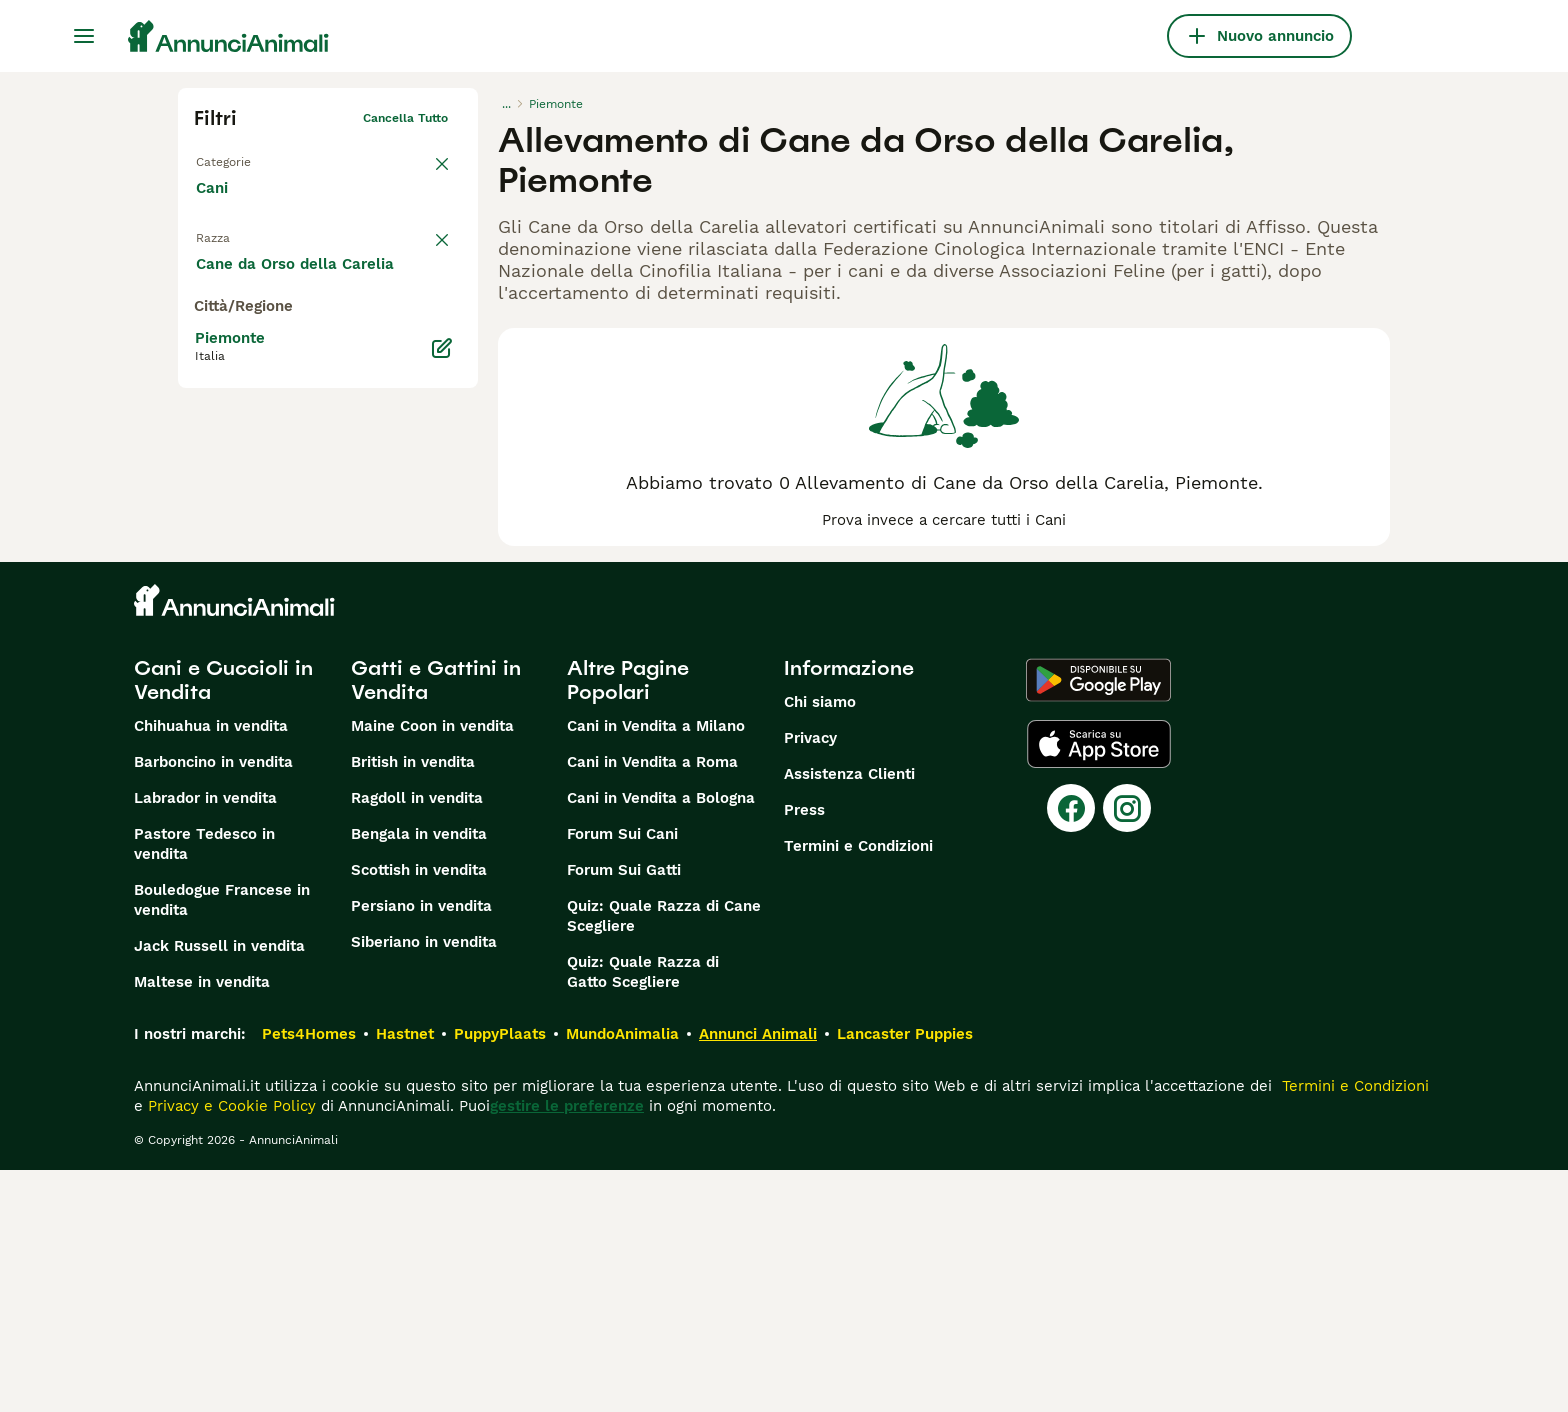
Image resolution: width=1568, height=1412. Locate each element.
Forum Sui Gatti (624, 1112)
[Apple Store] (1099, 986)
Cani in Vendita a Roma (652, 1004)
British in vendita (413, 1004)
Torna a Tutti (233, 158)
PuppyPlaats (500, 1276)
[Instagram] (1127, 1050)
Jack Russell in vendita (219, 1188)
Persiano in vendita (421, 1148)
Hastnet (405, 1276)
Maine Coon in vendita (432, 968)
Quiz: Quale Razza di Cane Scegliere (664, 1158)
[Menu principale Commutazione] (84, 36)
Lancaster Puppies (905, 1276)
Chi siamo (820, 944)
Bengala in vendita (419, 1076)
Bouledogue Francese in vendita (222, 1142)
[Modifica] (442, 748)
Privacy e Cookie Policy (229, 1348)
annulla (426, 246)
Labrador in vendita (205, 1040)
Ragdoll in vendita (417, 1040)
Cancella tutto (405, 118)
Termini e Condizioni (858, 1088)
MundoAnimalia (622, 1276)
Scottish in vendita (419, 1112)
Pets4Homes (309, 1276)
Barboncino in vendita (213, 1004)
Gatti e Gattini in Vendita (436, 922)
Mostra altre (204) (279, 662)
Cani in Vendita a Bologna (661, 1040)
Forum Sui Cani (622, 1076)
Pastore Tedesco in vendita (204, 1086)
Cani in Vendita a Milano (656, 968)
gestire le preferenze (567, 1348)
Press (804, 1052)
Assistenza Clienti (849, 1016)
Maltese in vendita (202, 1224)
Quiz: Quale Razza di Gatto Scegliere (643, 1214)
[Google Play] (1098, 922)
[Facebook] (1071, 1050)
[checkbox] (206, 344)
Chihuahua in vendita (211, 968)
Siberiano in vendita (424, 1184)
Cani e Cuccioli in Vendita (223, 922)
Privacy (810, 980)
